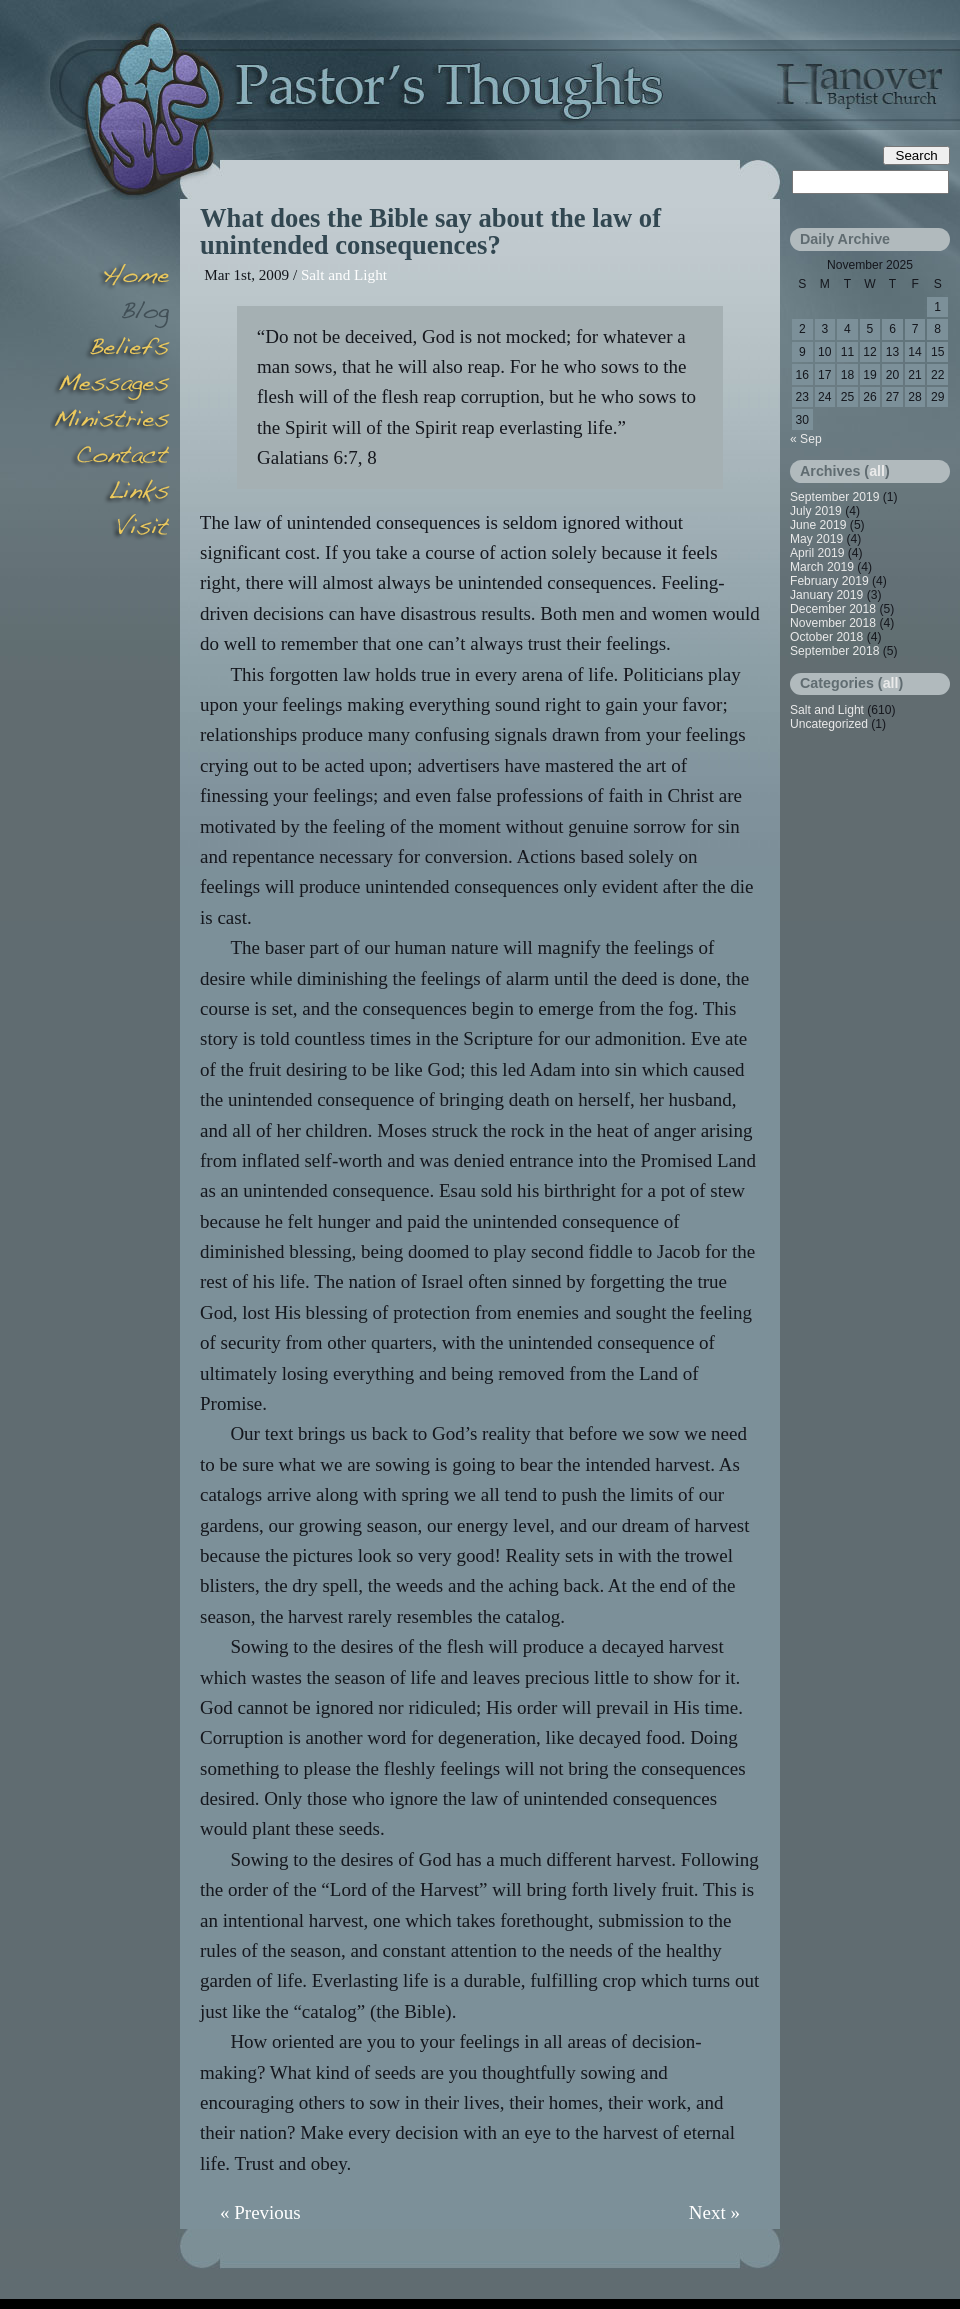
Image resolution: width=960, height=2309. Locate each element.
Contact (110, 458)
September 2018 (834, 651)
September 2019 (834, 497)
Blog (110, 314)
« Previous (260, 2212)
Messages (110, 386)
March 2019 (822, 567)
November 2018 (833, 623)
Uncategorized (829, 724)
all (877, 471)
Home (110, 278)
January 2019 (826, 595)
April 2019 (817, 553)
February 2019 (829, 581)
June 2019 (818, 525)
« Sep (806, 439)
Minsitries (110, 422)
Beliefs (110, 350)
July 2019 (816, 511)
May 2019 (816, 539)
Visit (110, 530)
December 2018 (833, 609)
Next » (714, 2212)
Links (110, 494)
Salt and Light (344, 274)
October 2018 (826, 637)
